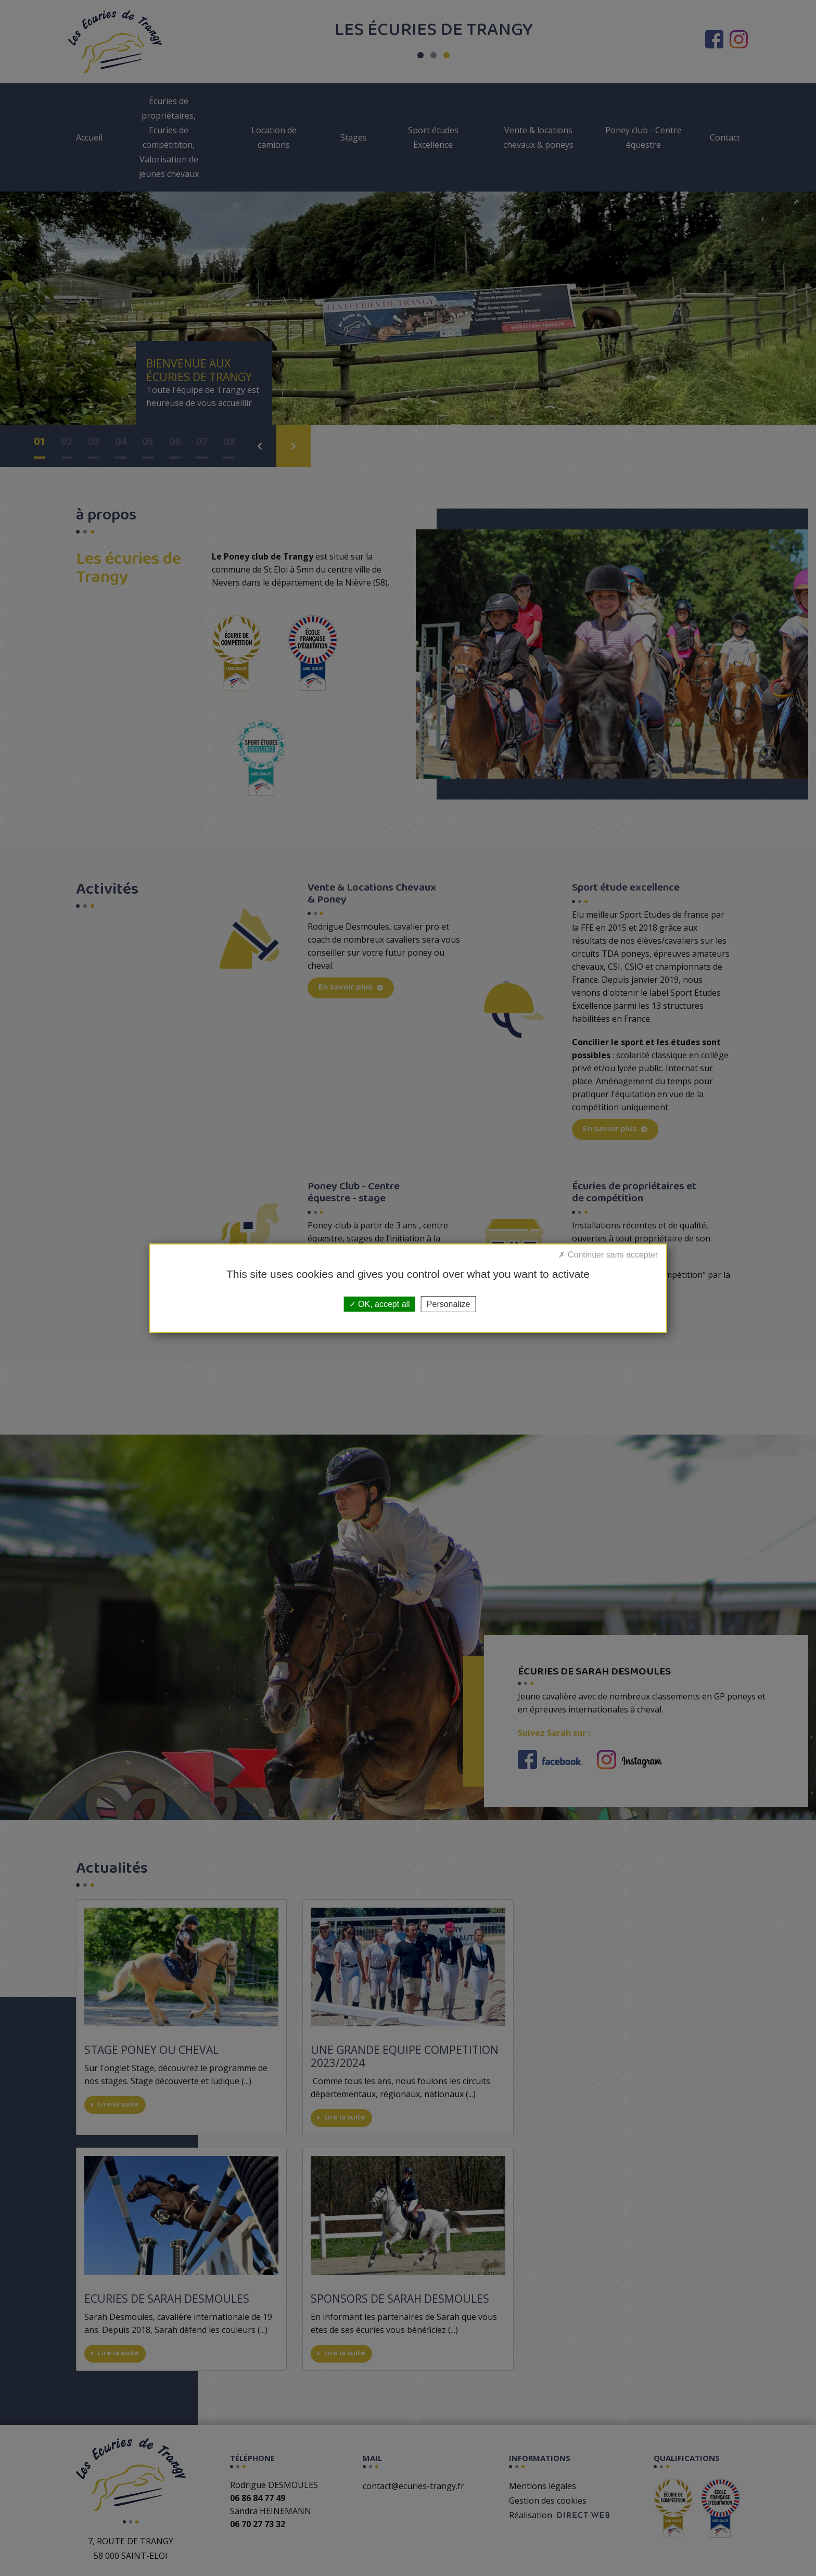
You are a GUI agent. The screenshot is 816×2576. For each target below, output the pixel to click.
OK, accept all (379, 1303)
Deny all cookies (608, 1256)
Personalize (448, 1303)
